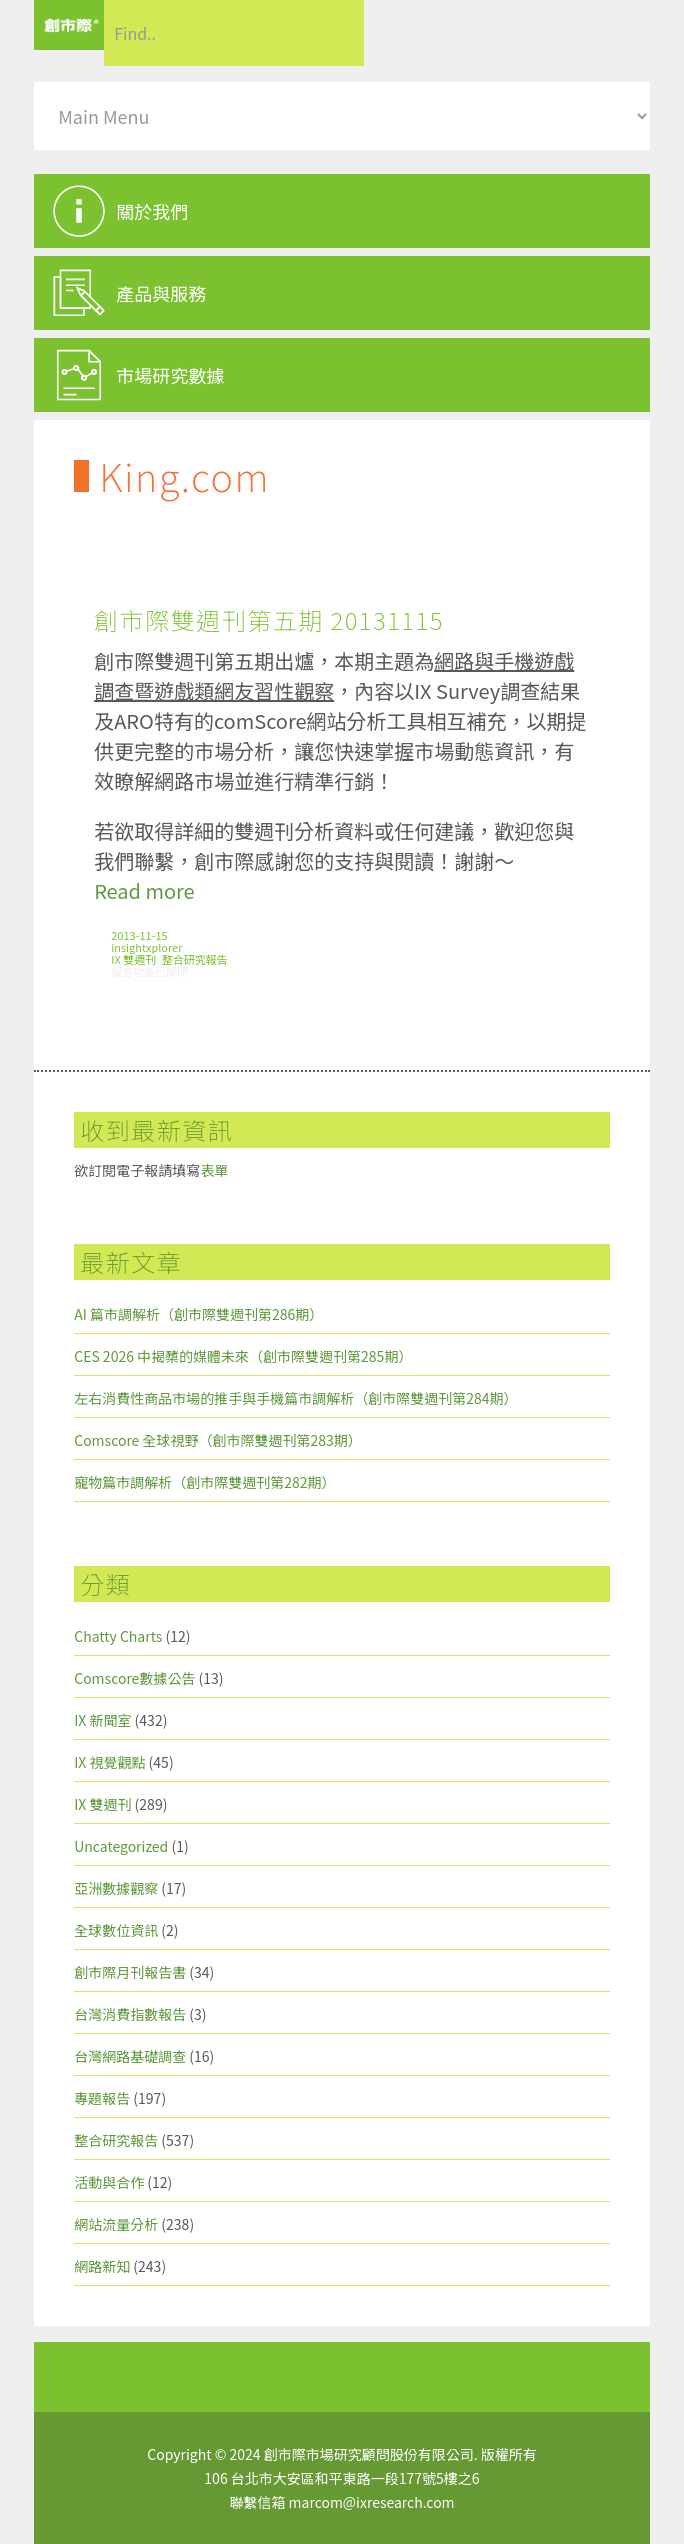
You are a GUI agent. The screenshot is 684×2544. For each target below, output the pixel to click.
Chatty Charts (118, 1636)
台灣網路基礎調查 (130, 2056)
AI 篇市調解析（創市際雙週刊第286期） (198, 1314)
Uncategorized (121, 1846)
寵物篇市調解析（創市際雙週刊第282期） (204, 1482)
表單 (214, 1170)
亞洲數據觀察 (116, 1888)
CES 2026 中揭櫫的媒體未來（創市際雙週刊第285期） (243, 1356)
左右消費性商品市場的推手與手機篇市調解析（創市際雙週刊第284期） (295, 1398)
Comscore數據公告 (134, 1678)
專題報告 (102, 2098)
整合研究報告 (195, 959)
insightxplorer (146, 947)
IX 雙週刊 (133, 959)
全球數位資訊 (116, 1930)
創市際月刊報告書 (130, 1972)
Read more (144, 890)
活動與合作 (109, 2182)
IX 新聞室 (102, 1720)
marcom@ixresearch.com (372, 2502)
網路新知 (102, 2266)
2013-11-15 (139, 935)
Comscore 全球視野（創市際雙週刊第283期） (218, 1440)
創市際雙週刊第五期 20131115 (269, 619)
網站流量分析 (116, 2224)
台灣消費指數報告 (130, 2014)
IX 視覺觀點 (109, 1762)
